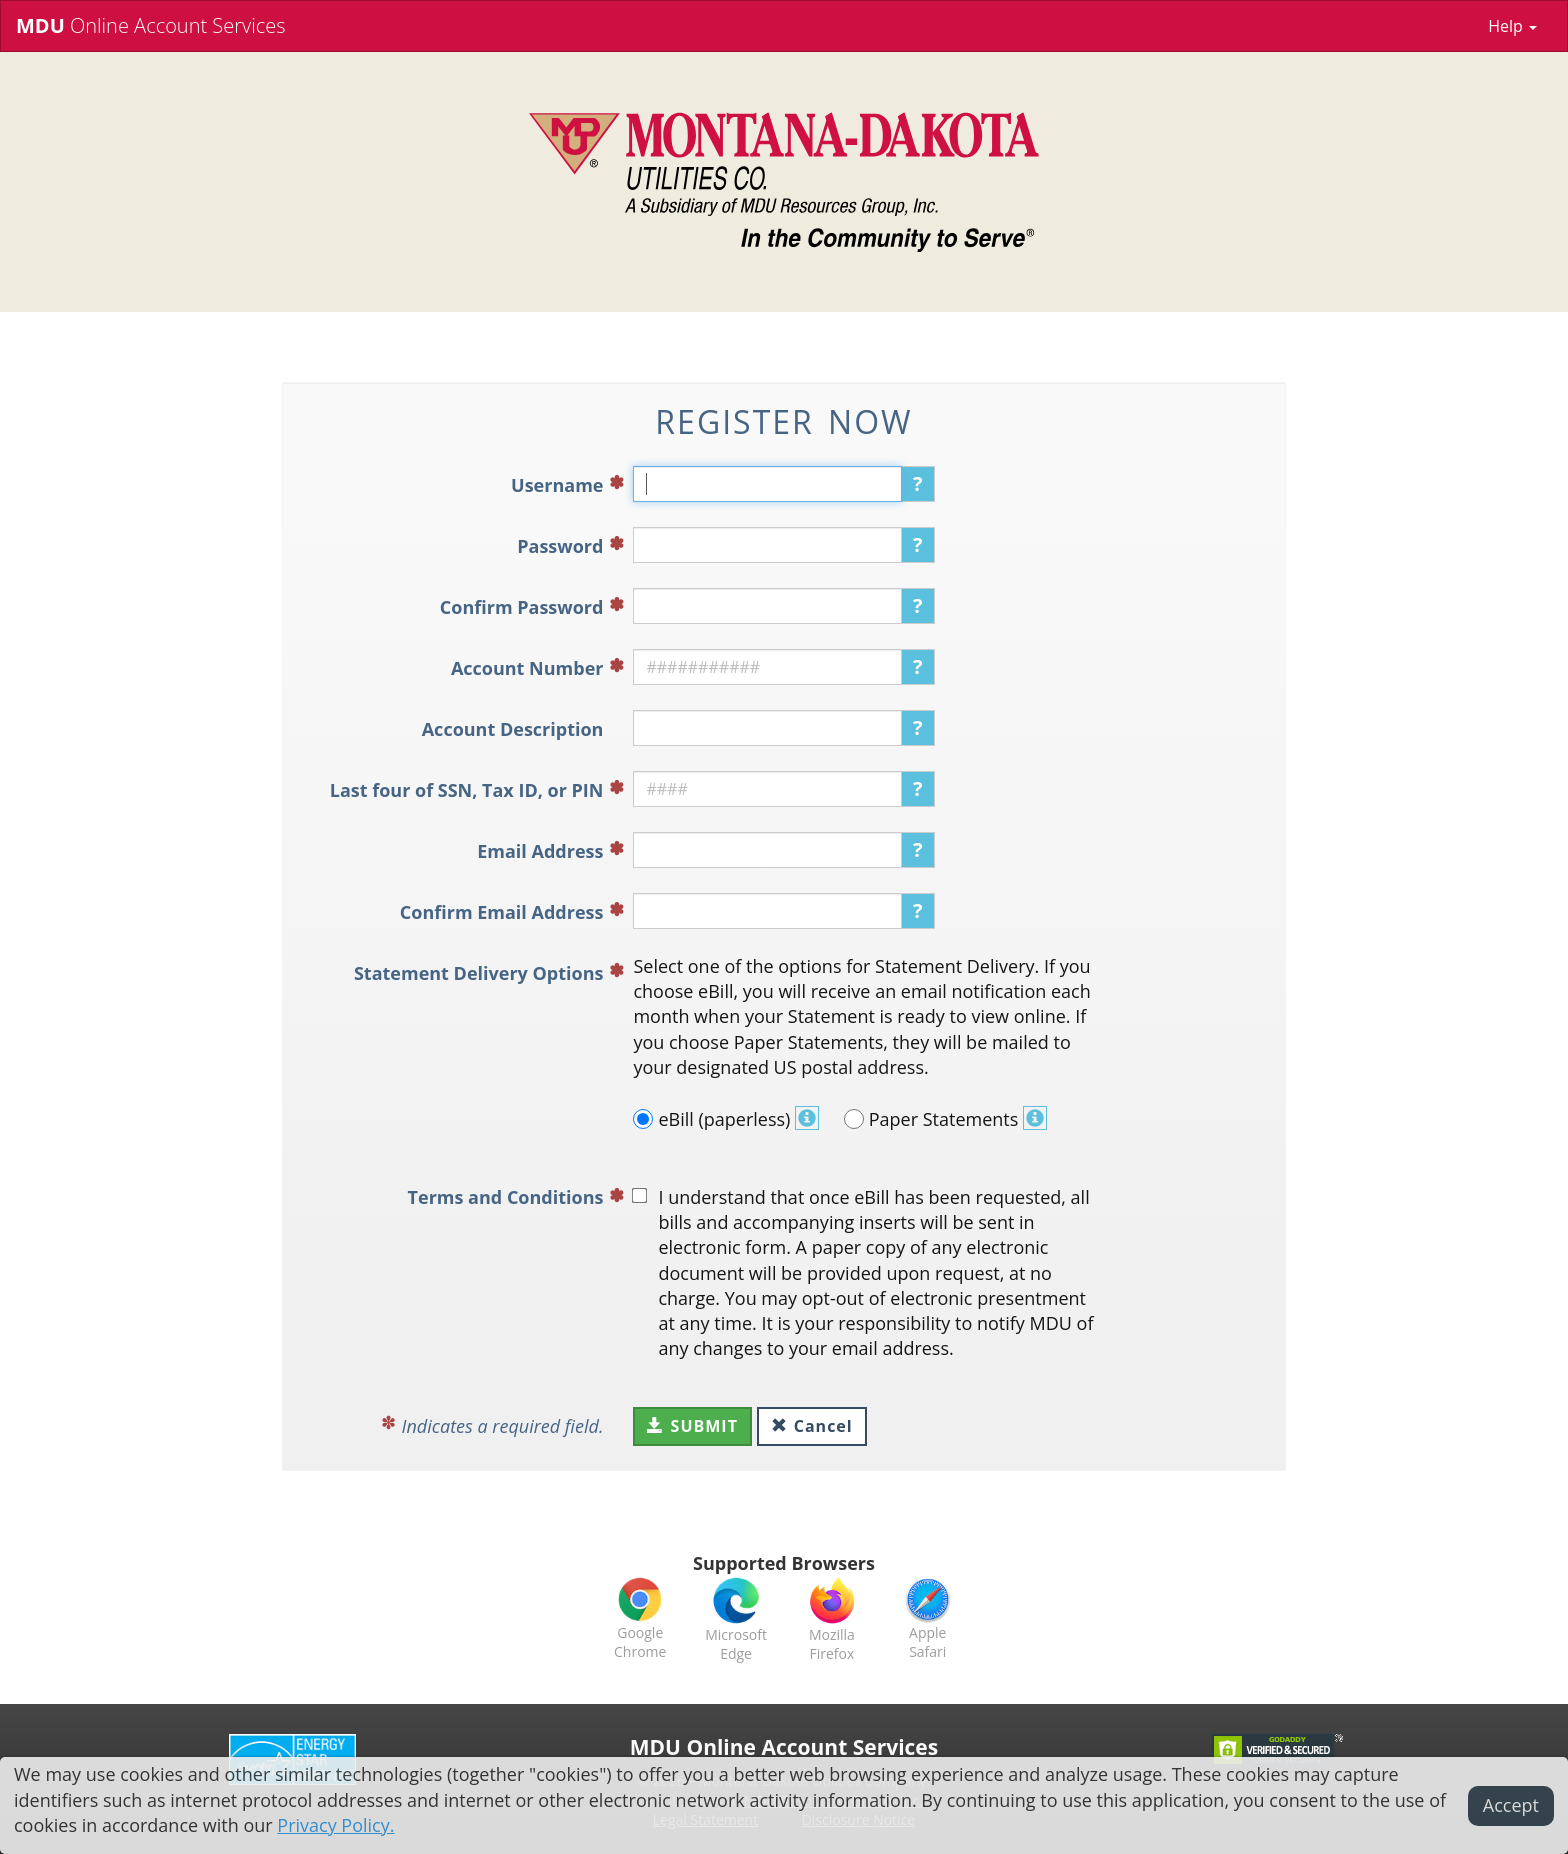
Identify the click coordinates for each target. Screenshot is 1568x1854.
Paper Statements (945, 1119)
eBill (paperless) (726, 1119)
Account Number (527, 668)
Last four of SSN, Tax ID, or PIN (467, 790)
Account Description (513, 729)
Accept (1511, 1805)
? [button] (918, 483)
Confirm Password (522, 607)
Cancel (812, 1426)
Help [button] (1512, 26)
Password (560, 546)
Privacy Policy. (335, 1825)
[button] (807, 1119)
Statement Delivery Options (479, 973)
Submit (692, 1426)
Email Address (540, 851)
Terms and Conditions (506, 1197)
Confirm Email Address (502, 912)
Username (557, 485)
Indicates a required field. (503, 1426)
